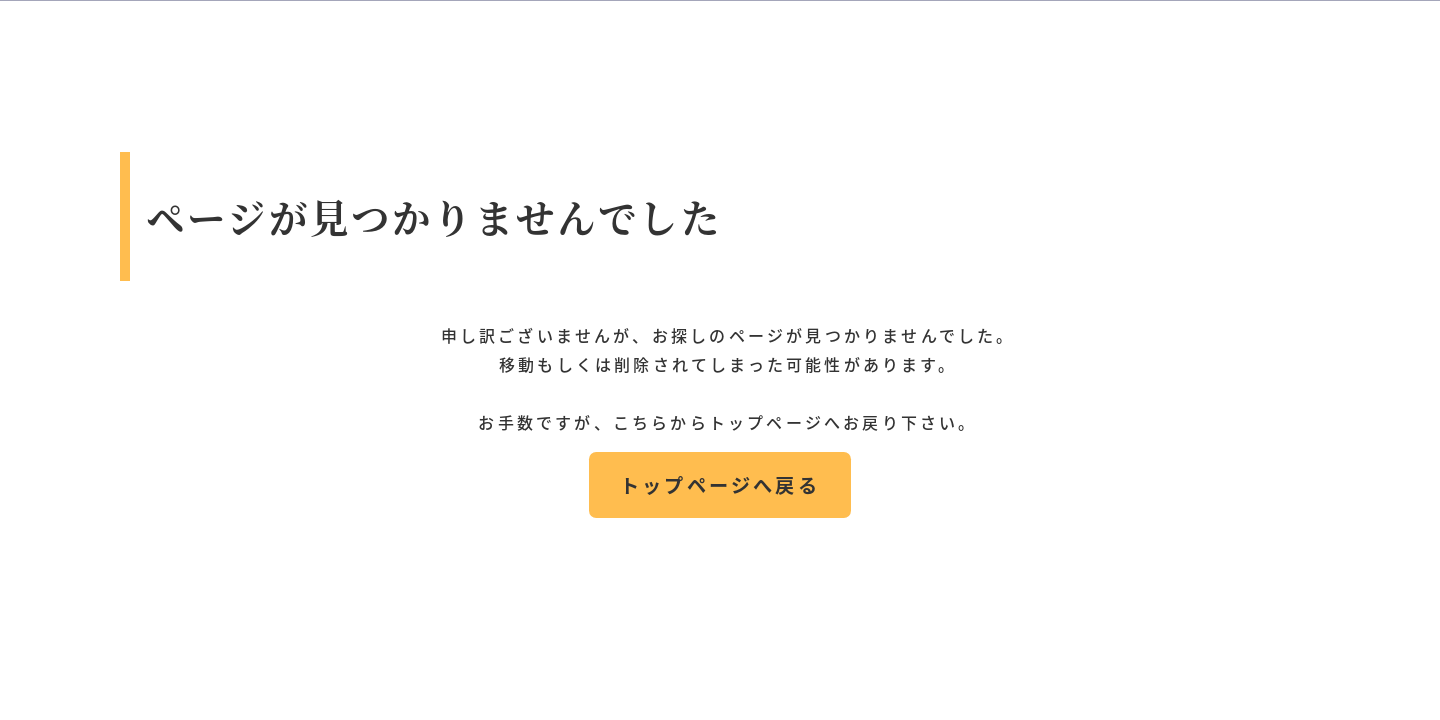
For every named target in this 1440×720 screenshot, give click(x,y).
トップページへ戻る (720, 485)
